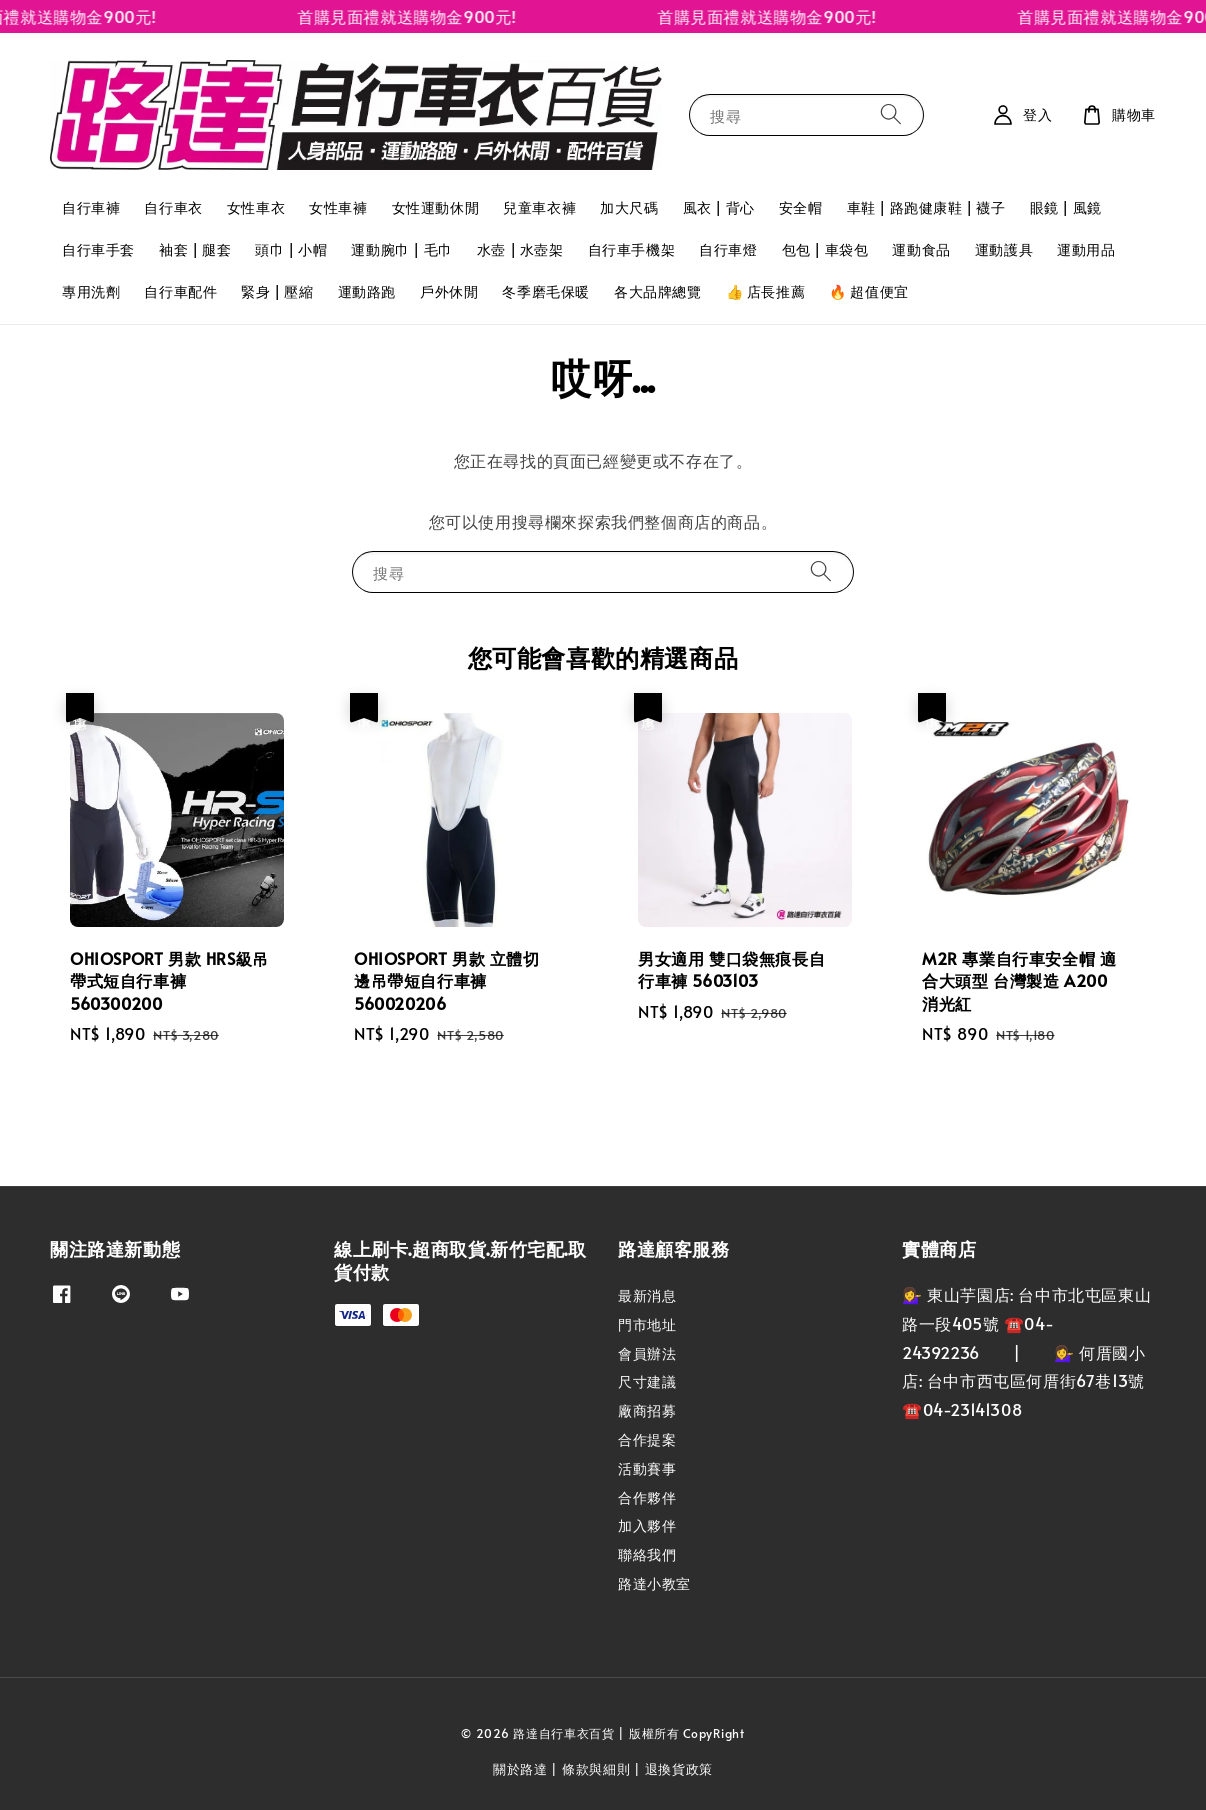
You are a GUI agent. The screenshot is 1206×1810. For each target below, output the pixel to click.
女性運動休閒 (436, 207)
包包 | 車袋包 (825, 249)
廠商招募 (647, 1410)
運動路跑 (367, 291)
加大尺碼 (629, 207)
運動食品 (921, 249)
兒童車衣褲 (539, 207)
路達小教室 (654, 1583)
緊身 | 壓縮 (277, 291)
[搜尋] (891, 114)
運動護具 (1004, 249)
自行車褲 (91, 207)
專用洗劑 (91, 291)
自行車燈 (728, 249)
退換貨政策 (679, 1769)
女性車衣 (256, 207)
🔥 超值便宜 (869, 291)
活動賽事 (647, 1468)
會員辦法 (647, 1353)
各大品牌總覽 (658, 291)
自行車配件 (180, 291)
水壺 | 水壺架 (520, 249)
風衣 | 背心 (719, 207)
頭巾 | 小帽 (291, 249)
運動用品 (1086, 249)
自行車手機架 (632, 249)
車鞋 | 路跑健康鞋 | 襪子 (926, 207)
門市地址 (647, 1324)
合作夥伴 (647, 1497)
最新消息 (647, 1296)
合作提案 (647, 1439)
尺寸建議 (647, 1381)
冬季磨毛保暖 (546, 291)
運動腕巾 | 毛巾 (401, 249)
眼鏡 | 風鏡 (1066, 207)
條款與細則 (596, 1769)
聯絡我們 (647, 1554)
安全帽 (801, 207)
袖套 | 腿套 (195, 249)
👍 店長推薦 (766, 291)
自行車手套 (98, 249)
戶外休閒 (449, 291)
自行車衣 (173, 207)
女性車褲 (338, 207)
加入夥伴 (647, 1525)
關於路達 (520, 1769)
